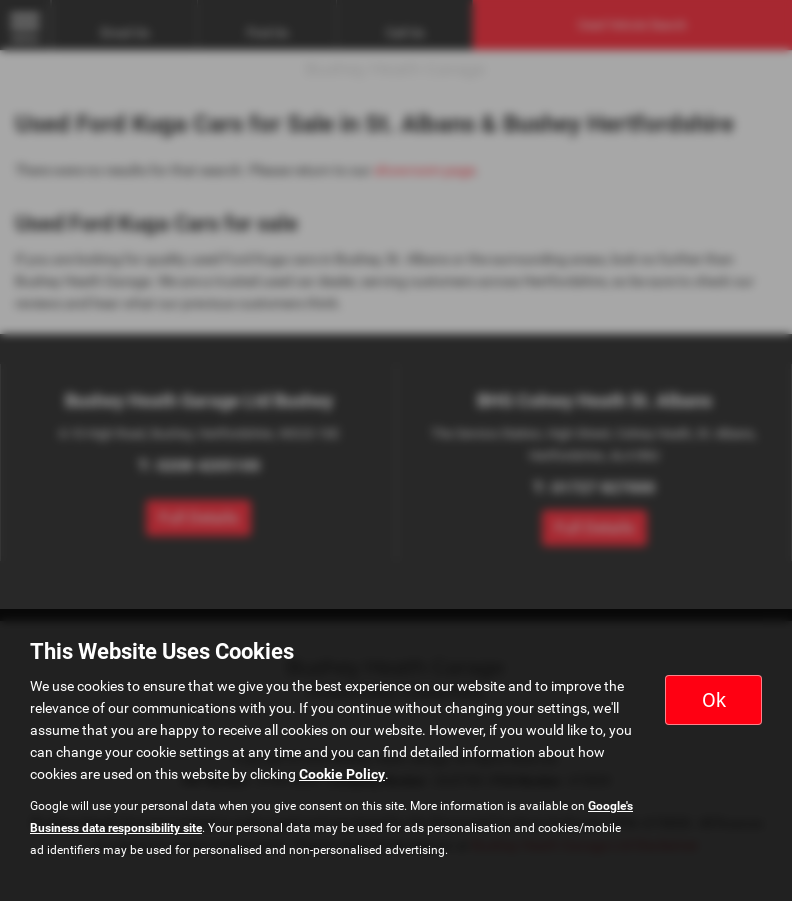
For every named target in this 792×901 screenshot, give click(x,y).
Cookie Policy (342, 774)
